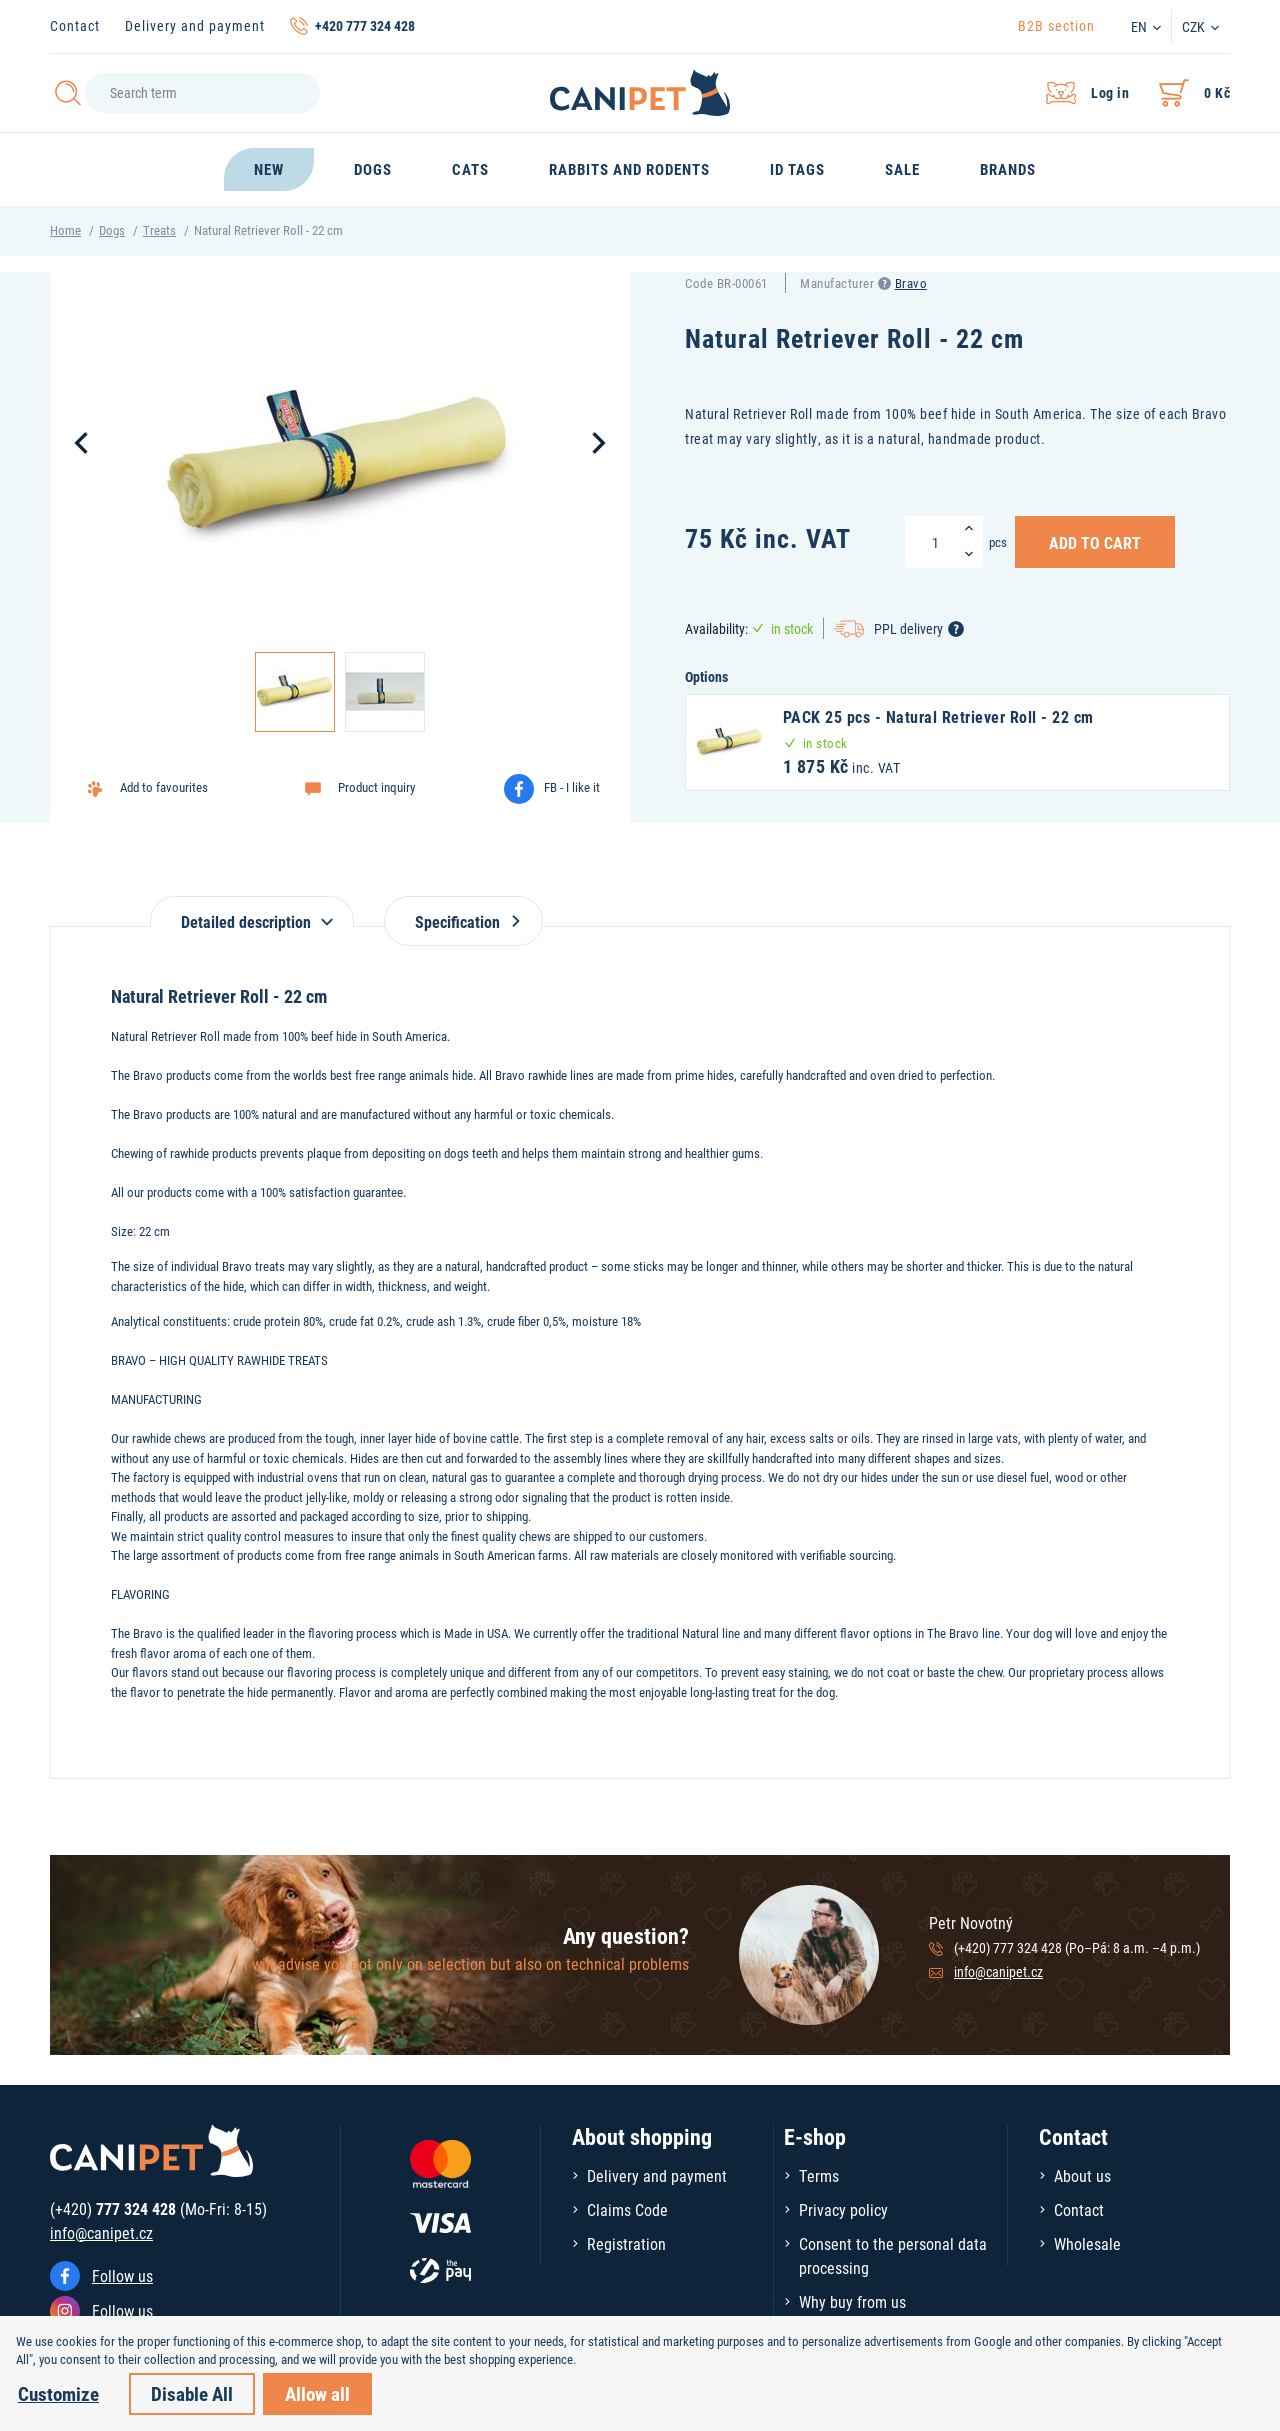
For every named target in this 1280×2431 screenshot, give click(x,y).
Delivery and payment (195, 25)
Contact (75, 25)
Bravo (911, 283)
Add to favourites (164, 787)
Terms (819, 2175)
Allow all (317, 2393)
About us (1082, 2175)
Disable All (192, 2393)
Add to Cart (1095, 542)
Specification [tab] (463, 921)
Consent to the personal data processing (893, 2255)
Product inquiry (376, 787)
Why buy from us (852, 2301)
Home (65, 230)
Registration (626, 2243)
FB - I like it (572, 787)
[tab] (252, 911)
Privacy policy (843, 2209)
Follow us (122, 2275)
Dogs (112, 230)
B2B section (1056, 25)
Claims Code (627, 2209)
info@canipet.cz (998, 1971)
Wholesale (1087, 2243)
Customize (58, 2393)
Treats (159, 230)
